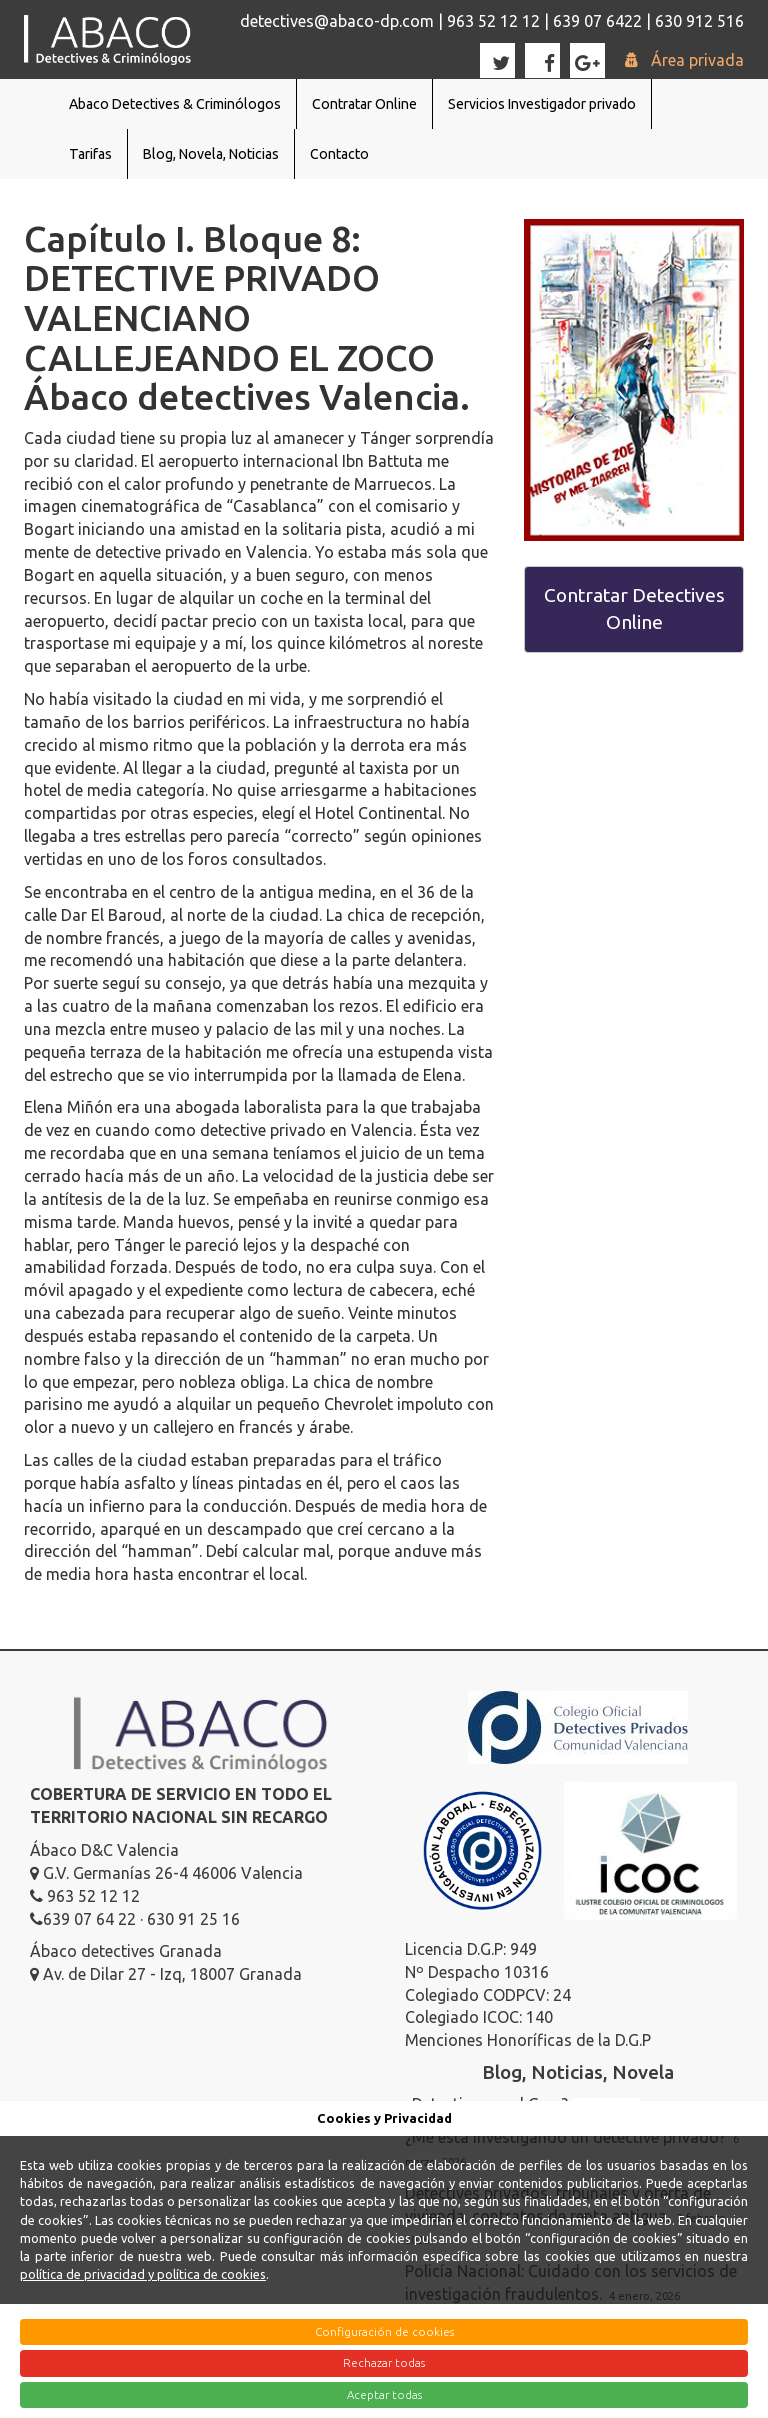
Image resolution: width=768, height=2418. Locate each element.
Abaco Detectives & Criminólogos (175, 104)
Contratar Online (364, 104)
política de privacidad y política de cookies (143, 2274)
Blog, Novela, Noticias (211, 154)
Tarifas (90, 154)
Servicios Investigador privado (542, 104)
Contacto (339, 154)
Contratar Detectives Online (634, 608)
